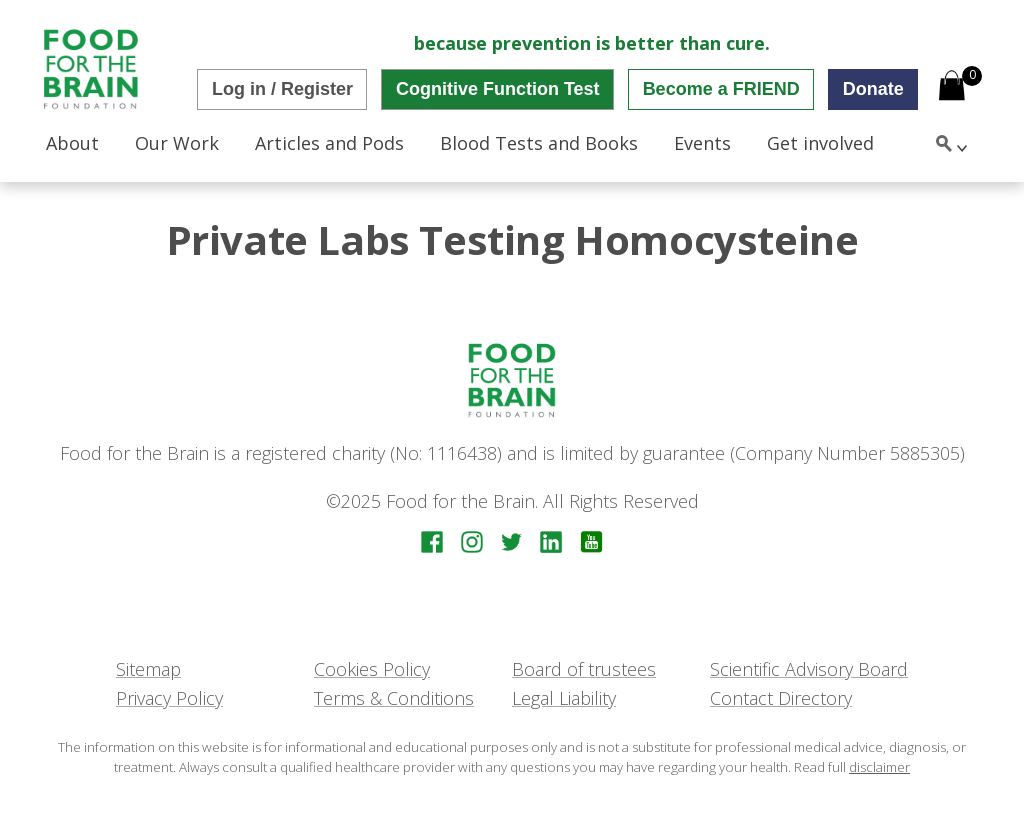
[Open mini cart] (952, 87)
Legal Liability (564, 698)
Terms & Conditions (394, 698)
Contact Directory (781, 698)
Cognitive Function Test (498, 89)
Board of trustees (584, 669)
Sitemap (148, 669)
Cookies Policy (372, 669)
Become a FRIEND (721, 89)
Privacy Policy (169, 698)
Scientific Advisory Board (809, 669)
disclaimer (879, 767)
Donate (873, 89)
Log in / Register (282, 89)
